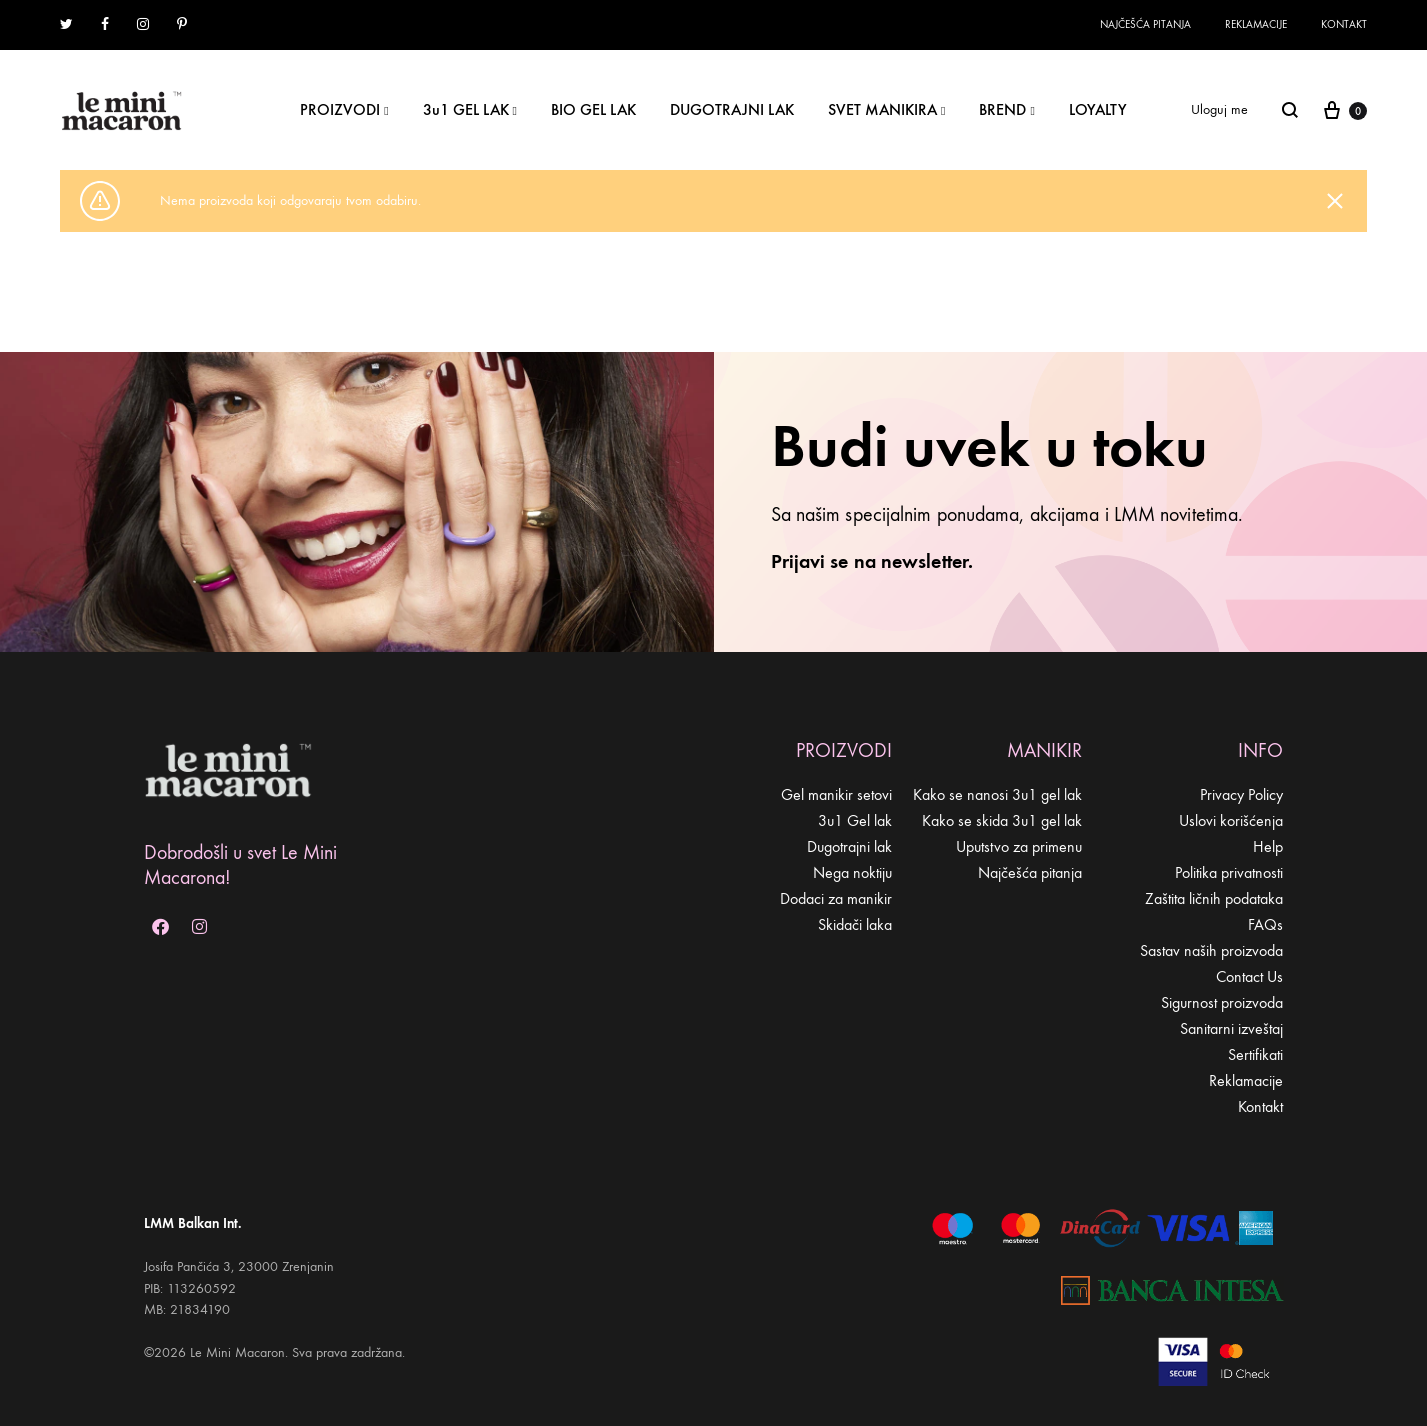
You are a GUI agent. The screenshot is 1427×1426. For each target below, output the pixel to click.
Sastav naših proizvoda (1211, 950)
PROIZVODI (344, 109)
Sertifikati (1255, 1054)
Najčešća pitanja (1145, 24)
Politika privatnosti (1229, 872)
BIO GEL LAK (593, 109)
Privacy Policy (1241, 794)
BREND (1006, 109)
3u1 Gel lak (855, 820)
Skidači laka (855, 924)
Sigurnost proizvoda (1222, 1002)
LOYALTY (1098, 109)
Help (1268, 846)
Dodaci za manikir (836, 898)
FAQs (1265, 924)
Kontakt (1344, 24)
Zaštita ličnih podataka (1214, 898)
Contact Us (1249, 976)
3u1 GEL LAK (470, 109)
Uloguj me (1219, 109)
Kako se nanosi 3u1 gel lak (997, 794)
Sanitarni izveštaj (1231, 1028)
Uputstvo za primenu (1019, 846)
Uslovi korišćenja (1231, 820)
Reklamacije (1256, 24)
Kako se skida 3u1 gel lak (1002, 820)
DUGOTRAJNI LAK (732, 109)
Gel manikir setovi (836, 794)
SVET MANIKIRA (886, 109)
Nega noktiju (852, 872)
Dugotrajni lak (849, 846)
